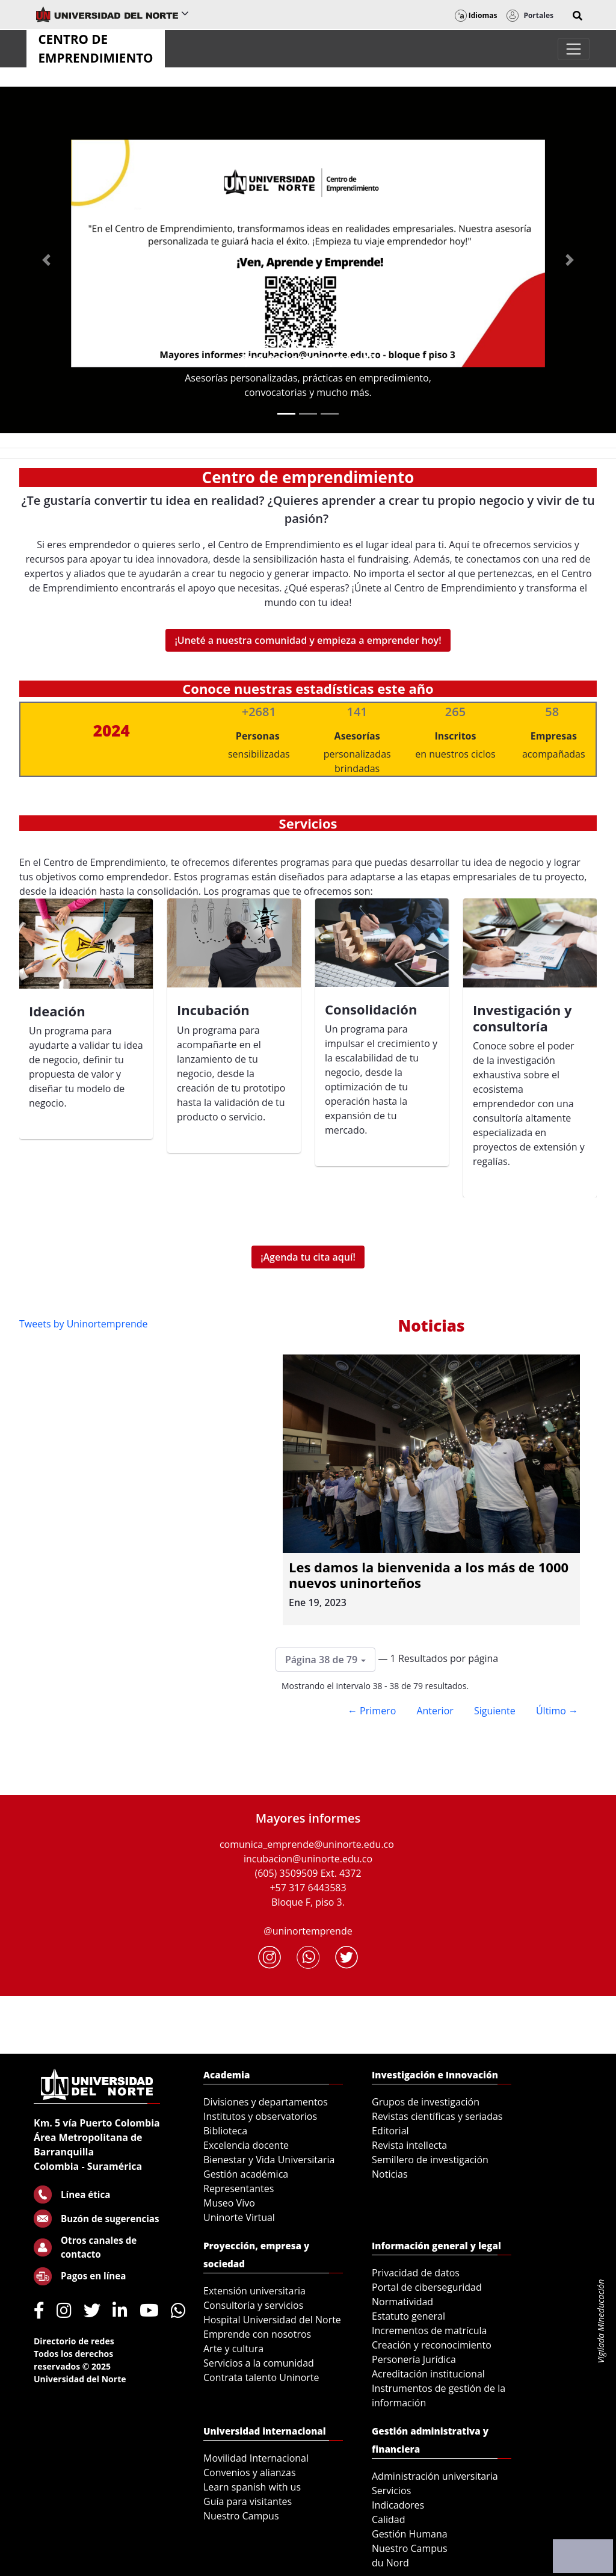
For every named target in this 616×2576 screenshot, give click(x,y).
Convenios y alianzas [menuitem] (249, 2472)
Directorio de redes (74, 2341)
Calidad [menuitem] (388, 2519)
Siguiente (495, 1710)
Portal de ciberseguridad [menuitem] (427, 2287)
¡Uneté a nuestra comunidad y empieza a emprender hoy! (307, 640)
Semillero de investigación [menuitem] (430, 2159)
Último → (557, 1710)
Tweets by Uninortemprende (83, 1323)
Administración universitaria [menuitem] (435, 2476)
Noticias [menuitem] (390, 2174)
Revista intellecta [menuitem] (409, 2145)
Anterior (434, 1710)
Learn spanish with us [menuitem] (252, 2487)
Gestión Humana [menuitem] (410, 2533)
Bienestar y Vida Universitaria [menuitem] (268, 2159)
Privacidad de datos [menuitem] (416, 2272)
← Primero (372, 1710)
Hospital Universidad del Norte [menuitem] (272, 2319)
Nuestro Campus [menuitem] (241, 2515)
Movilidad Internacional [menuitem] (256, 2458)
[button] (577, 15)
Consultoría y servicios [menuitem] (253, 2305)
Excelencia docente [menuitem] (246, 2145)
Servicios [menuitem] (391, 2490)
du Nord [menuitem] (390, 2562)
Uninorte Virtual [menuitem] (239, 2217)
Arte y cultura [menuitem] (233, 2348)
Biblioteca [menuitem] (225, 2130)
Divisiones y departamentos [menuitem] (265, 2101)
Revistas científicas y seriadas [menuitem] (437, 2116)
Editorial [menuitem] (390, 2130)
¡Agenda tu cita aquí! (308, 1257)
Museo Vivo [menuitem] (229, 2203)
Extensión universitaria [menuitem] (254, 2290)
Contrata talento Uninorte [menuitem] (261, 2377)
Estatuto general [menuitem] (408, 2316)
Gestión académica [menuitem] (245, 2174)
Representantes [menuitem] (238, 2188)
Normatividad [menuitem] (402, 2301)
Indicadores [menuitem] (398, 2505)
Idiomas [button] (476, 15)
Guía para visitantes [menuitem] (247, 2501)
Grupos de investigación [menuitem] (425, 2101)
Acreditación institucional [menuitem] (428, 2373)
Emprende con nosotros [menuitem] (257, 2334)
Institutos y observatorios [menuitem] (260, 2116)
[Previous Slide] (46, 260)
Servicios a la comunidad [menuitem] (258, 2363)
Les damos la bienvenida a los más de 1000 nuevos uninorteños (428, 1575)
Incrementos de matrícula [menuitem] (429, 2330)
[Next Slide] (569, 260)
